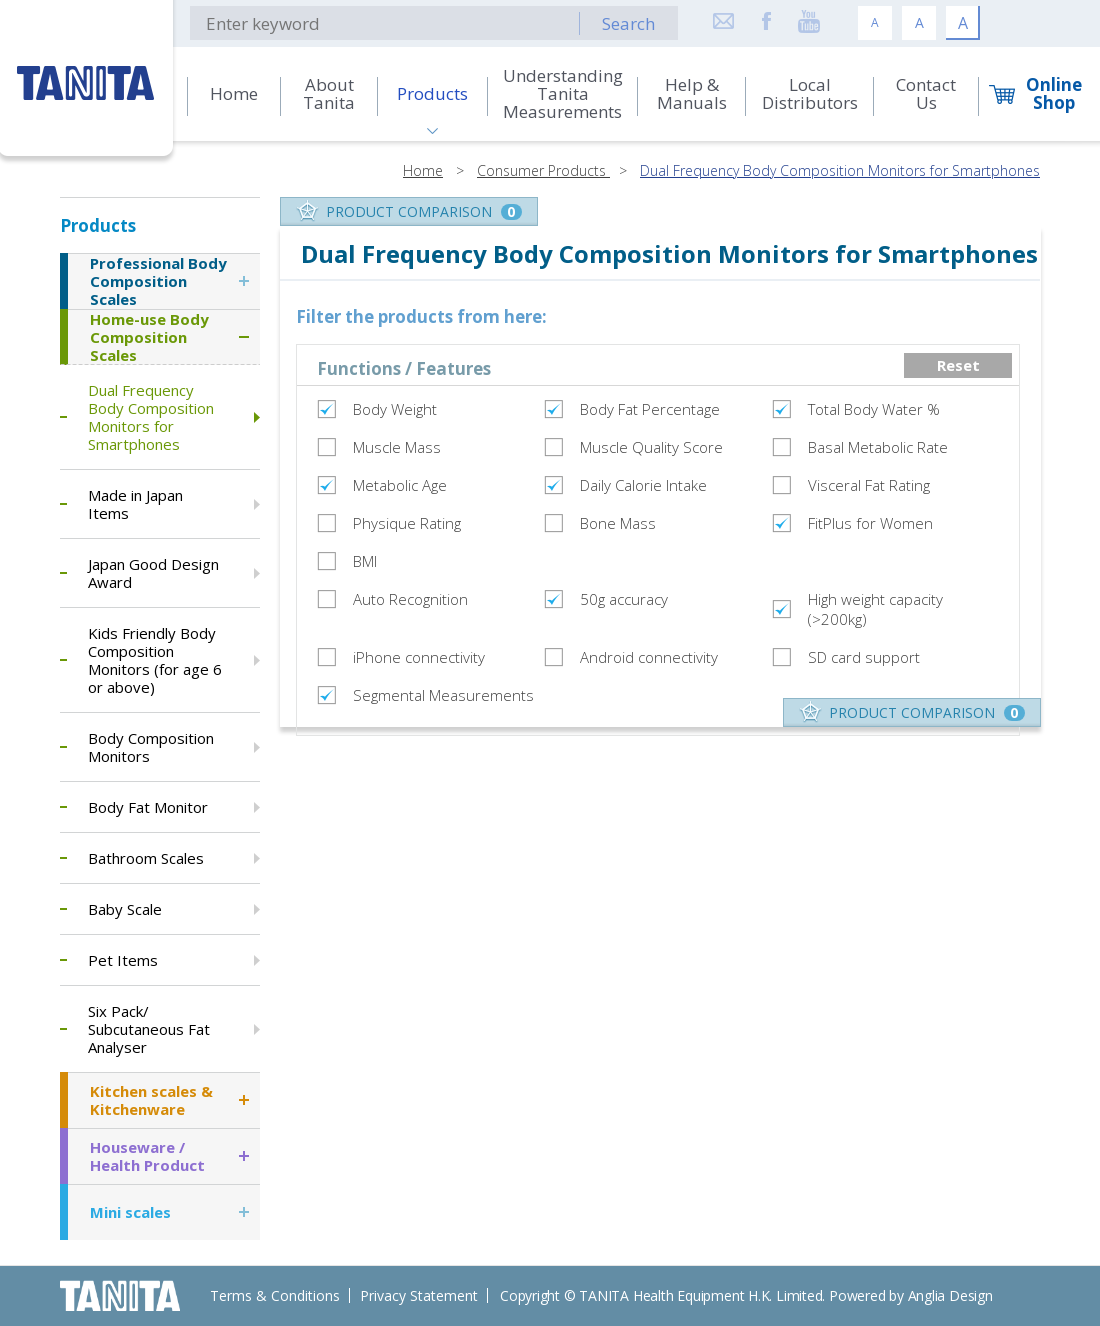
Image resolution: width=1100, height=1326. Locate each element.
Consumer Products (543, 170)
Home (423, 170)
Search (628, 23)
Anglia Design (950, 1295)
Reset (958, 365)
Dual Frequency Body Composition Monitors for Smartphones (840, 170)
